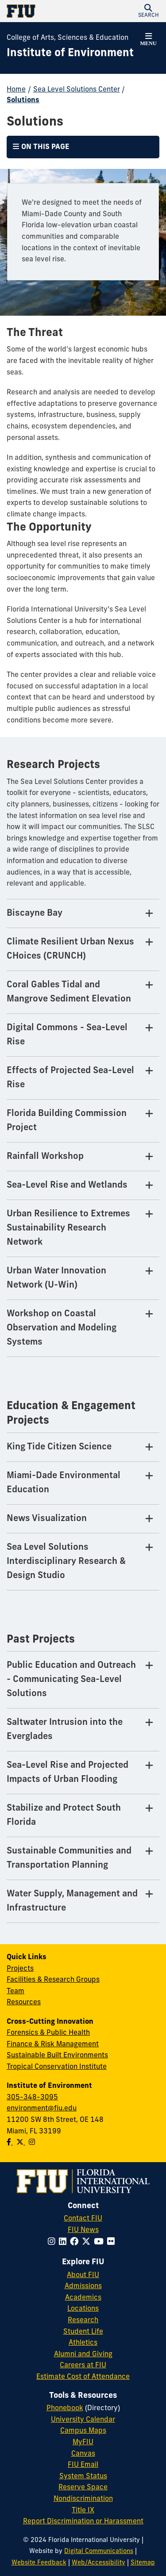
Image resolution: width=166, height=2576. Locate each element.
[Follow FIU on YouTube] (100, 2242)
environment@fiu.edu (42, 2108)
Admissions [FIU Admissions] (83, 2286)
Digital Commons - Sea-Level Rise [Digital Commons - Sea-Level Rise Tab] (67, 1035)
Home (16, 89)
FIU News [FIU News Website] (83, 2230)
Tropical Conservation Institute (57, 2067)
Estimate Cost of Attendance (83, 2377)
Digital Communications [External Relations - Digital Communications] (98, 2551)
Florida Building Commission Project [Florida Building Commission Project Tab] (67, 1120)
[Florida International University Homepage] (45, 11)
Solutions (23, 100)
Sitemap (143, 2563)
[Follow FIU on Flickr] (112, 2242)
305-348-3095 (32, 2097)
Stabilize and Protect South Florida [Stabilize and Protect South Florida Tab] (64, 1815)
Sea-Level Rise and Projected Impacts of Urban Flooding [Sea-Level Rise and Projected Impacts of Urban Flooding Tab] (67, 1772)
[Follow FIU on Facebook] (76, 2242)
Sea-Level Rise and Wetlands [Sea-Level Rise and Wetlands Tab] (67, 1185)
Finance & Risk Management (53, 2044)
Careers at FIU (83, 2365)
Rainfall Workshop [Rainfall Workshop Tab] (45, 1156)
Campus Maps (83, 2431)
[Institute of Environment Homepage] (70, 53)
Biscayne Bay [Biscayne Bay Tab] (34, 913)
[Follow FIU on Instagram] (53, 2242)
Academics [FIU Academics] (83, 2297)
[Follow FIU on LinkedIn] (64, 2242)
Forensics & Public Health (48, 2033)
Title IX (83, 2510)
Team (15, 1991)
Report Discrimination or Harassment (83, 2521)
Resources (24, 2002)
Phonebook (64, 2408)
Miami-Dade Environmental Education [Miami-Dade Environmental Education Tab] (63, 1482)
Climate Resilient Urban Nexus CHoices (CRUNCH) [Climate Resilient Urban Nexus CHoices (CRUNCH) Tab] (70, 949)
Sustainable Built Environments (57, 2055)
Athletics (83, 2343)
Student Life (83, 2331)
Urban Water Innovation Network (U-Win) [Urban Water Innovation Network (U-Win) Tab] (56, 1278)
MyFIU (83, 2442)
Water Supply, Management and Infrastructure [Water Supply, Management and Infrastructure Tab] (72, 1901)
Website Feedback (39, 2563)
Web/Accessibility (98, 2563)
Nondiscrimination (83, 2499)
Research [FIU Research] (83, 2320)
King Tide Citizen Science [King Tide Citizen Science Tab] (59, 1447)
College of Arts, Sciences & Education (67, 38)
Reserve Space (83, 2487)
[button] (148, 11)
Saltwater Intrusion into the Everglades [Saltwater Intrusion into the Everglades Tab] (65, 1729)
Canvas (83, 2454)
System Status (83, 2476)
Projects (20, 1968)
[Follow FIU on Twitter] (88, 2242)
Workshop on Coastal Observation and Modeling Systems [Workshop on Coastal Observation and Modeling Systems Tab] (61, 1328)
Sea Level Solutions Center (76, 89)
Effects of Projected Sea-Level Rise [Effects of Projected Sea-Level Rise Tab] (70, 1077)
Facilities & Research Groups (53, 1980)
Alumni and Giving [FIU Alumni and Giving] (83, 2354)
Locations (83, 2308)
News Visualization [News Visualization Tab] (47, 1518)
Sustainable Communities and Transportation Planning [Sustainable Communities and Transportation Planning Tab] (69, 1858)
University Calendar (83, 2419)
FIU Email (83, 2465)
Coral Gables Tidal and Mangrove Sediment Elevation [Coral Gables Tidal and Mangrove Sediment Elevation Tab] (69, 992)
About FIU (83, 2275)
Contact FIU (83, 2218)
